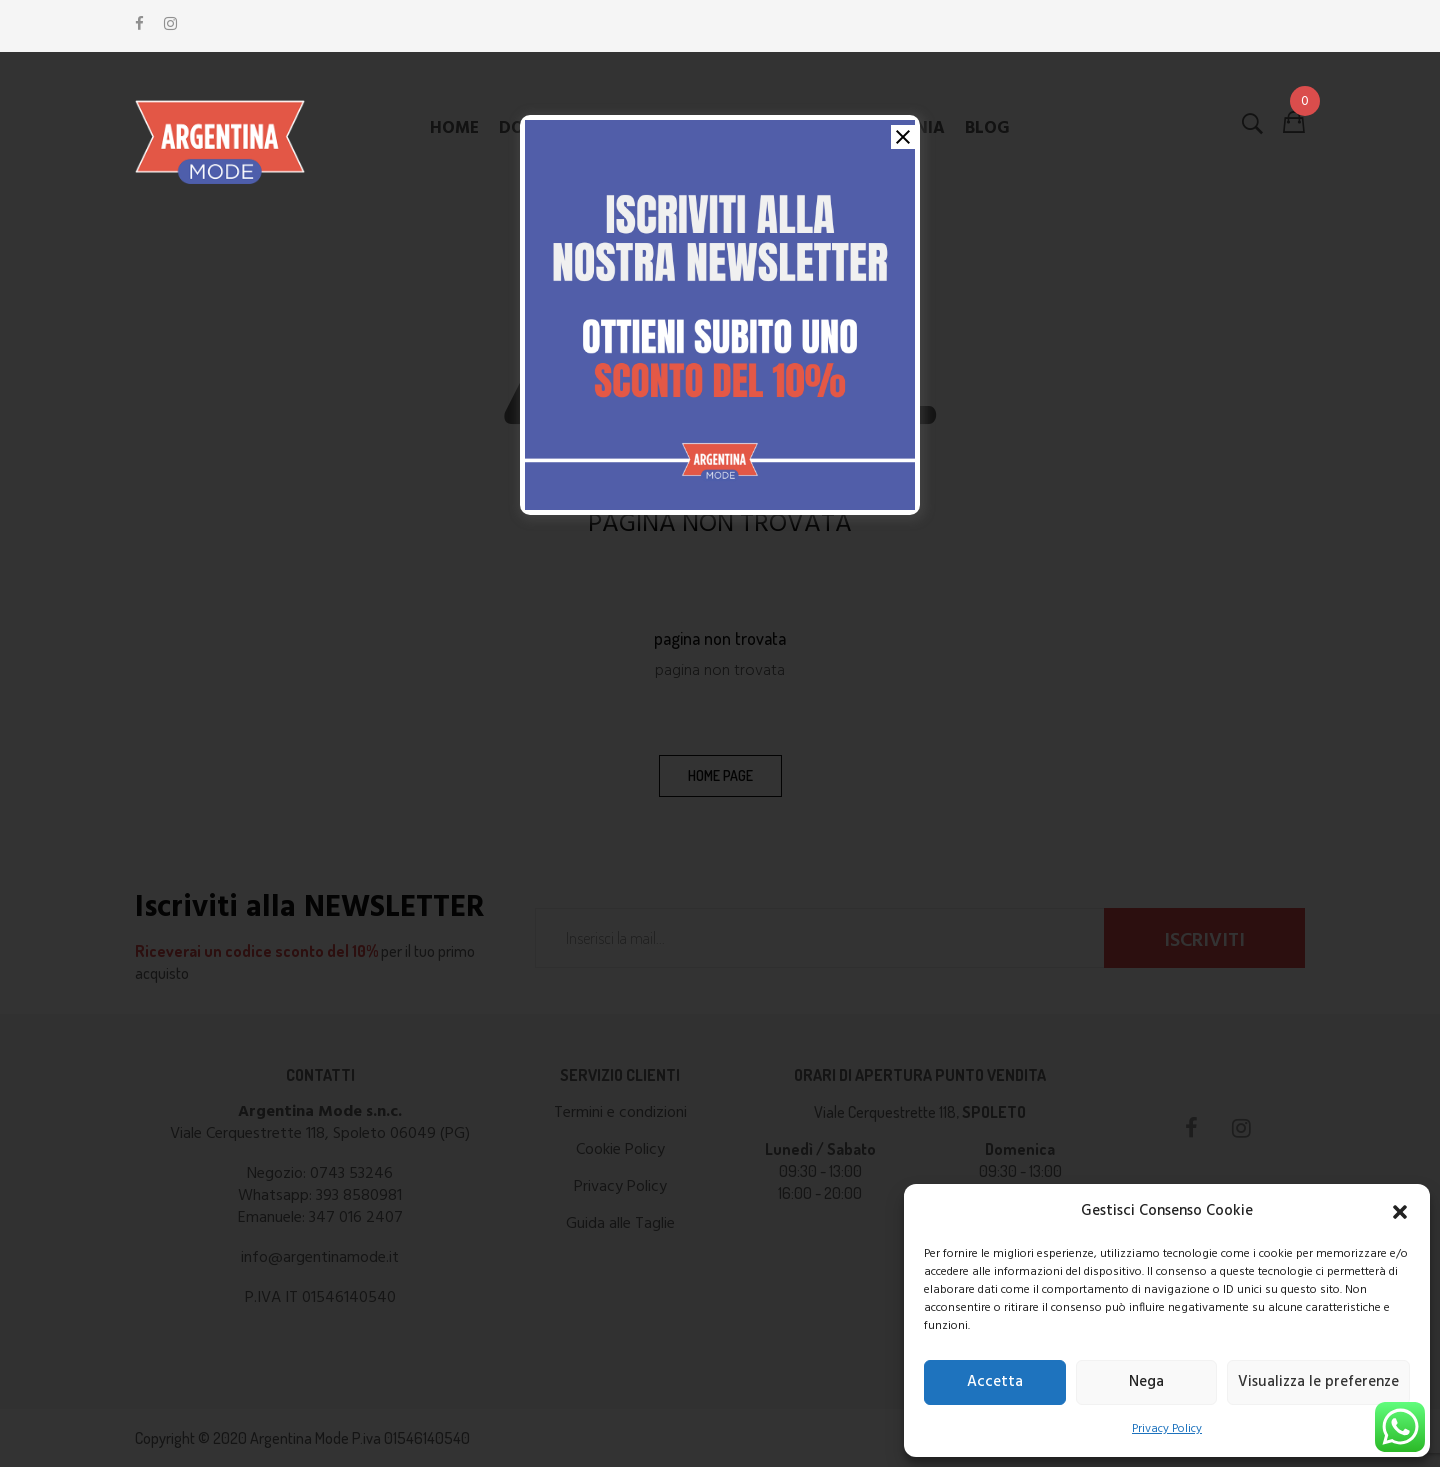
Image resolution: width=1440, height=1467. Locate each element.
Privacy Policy (1167, 1429)
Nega (1146, 1382)
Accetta (995, 1382)
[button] (1400, 1212)
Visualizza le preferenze (1318, 1382)
